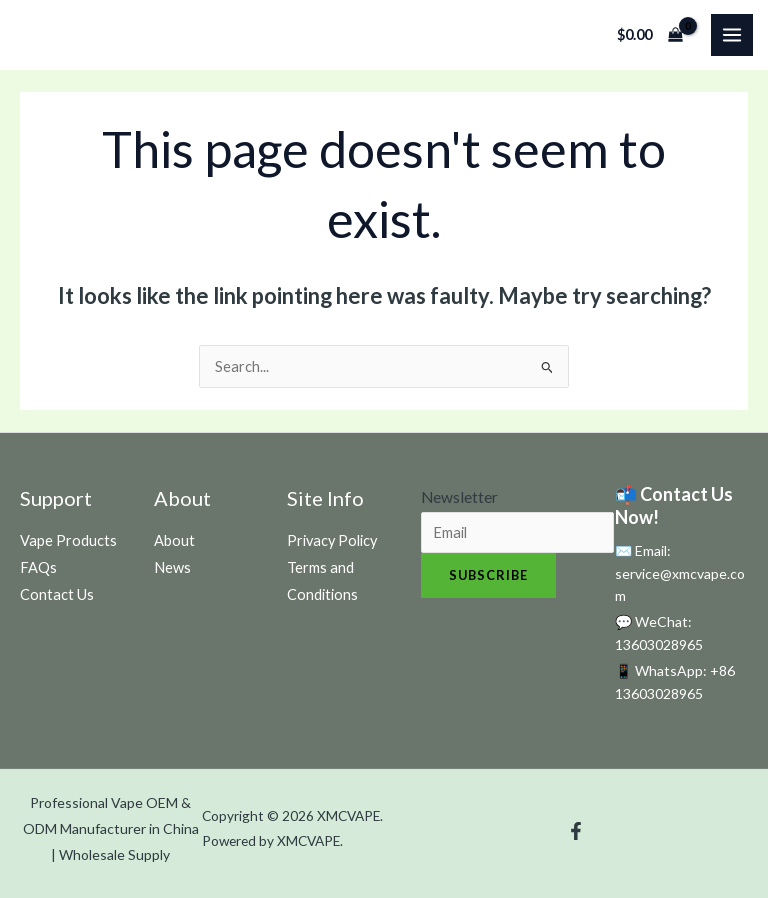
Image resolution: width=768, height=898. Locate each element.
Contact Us (57, 594)
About (174, 540)
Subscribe (488, 575)
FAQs (38, 567)
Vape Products (68, 540)
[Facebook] (576, 831)
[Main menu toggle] (732, 35)
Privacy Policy (332, 540)
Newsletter (459, 497)
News (172, 567)
